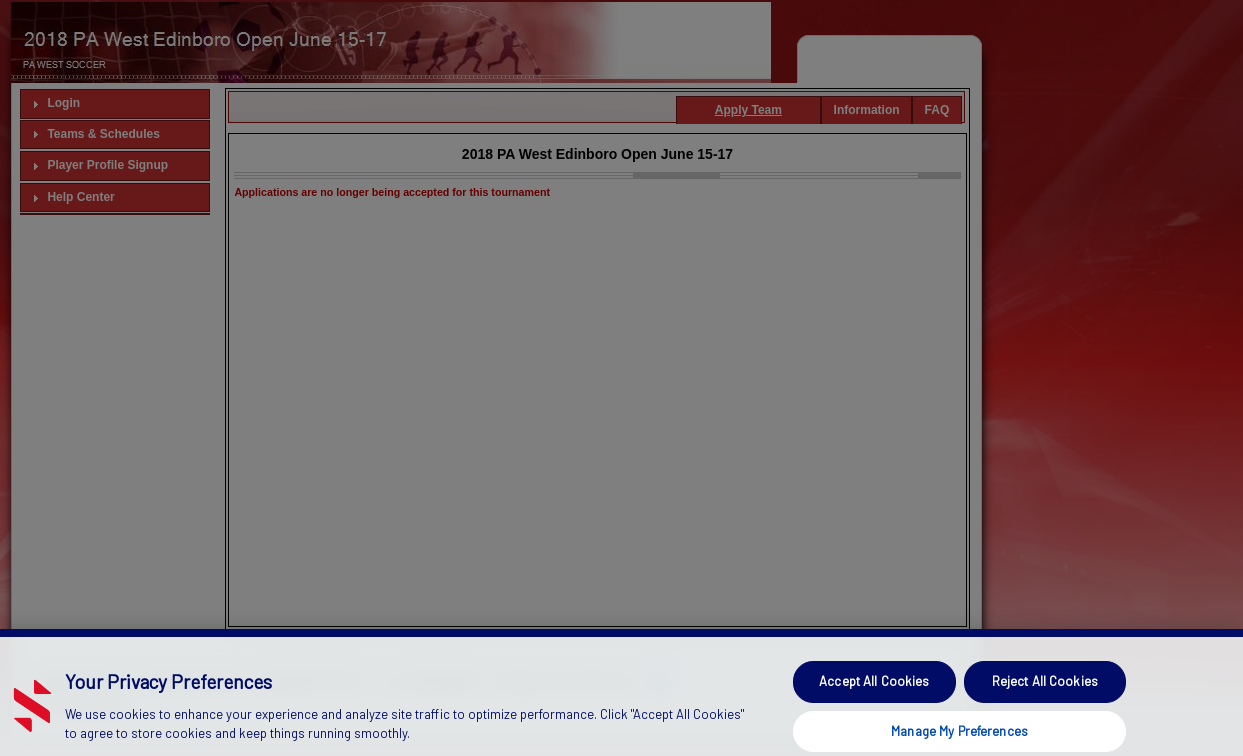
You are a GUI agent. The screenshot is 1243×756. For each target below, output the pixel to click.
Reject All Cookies (1045, 699)
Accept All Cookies (874, 699)
